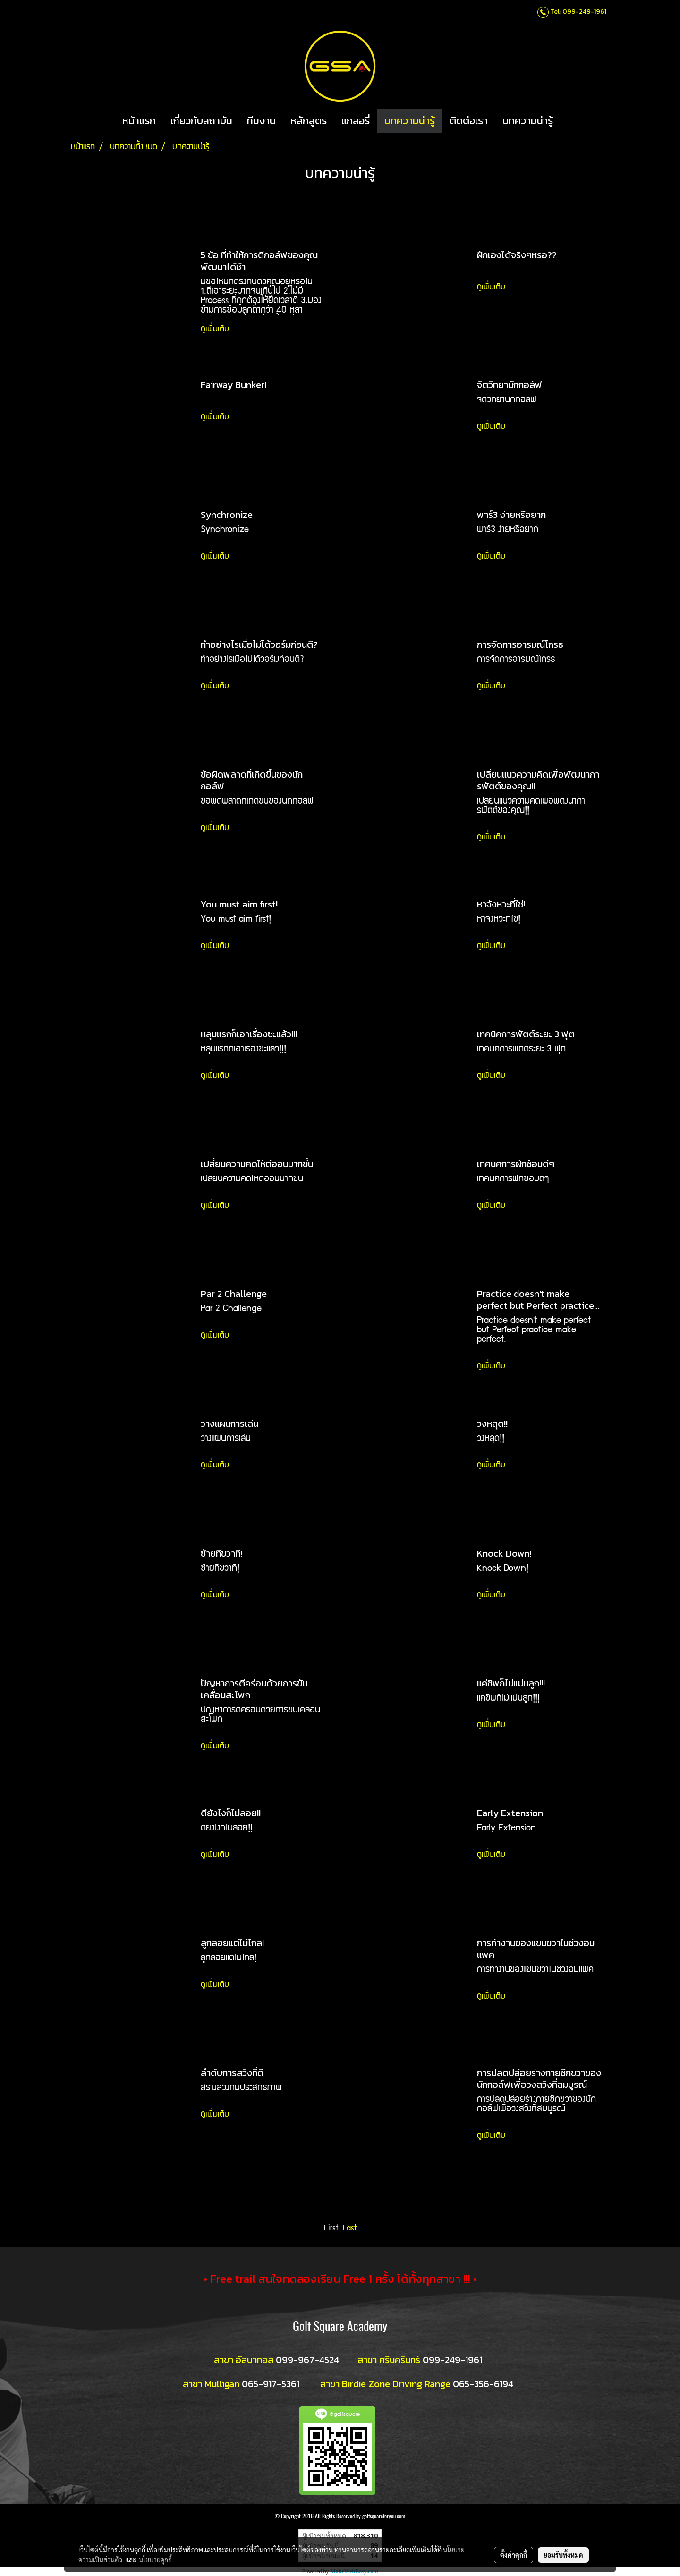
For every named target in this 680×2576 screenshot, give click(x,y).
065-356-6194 (483, 2384)
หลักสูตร (308, 120)
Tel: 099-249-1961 (578, 12)
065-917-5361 (270, 2384)
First (331, 2228)
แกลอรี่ (355, 120)
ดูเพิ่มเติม (217, 329)
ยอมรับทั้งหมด (563, 2555)
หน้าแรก (139, 120)
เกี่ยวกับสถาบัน (201, 120)
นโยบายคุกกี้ (155, 2559)
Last (350, 2228)
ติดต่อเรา (469, 120)
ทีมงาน (261, 120)
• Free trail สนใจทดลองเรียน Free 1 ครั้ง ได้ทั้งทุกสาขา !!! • (340, 2279)
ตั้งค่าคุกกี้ (513, 2555)
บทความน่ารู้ (409, 120)
